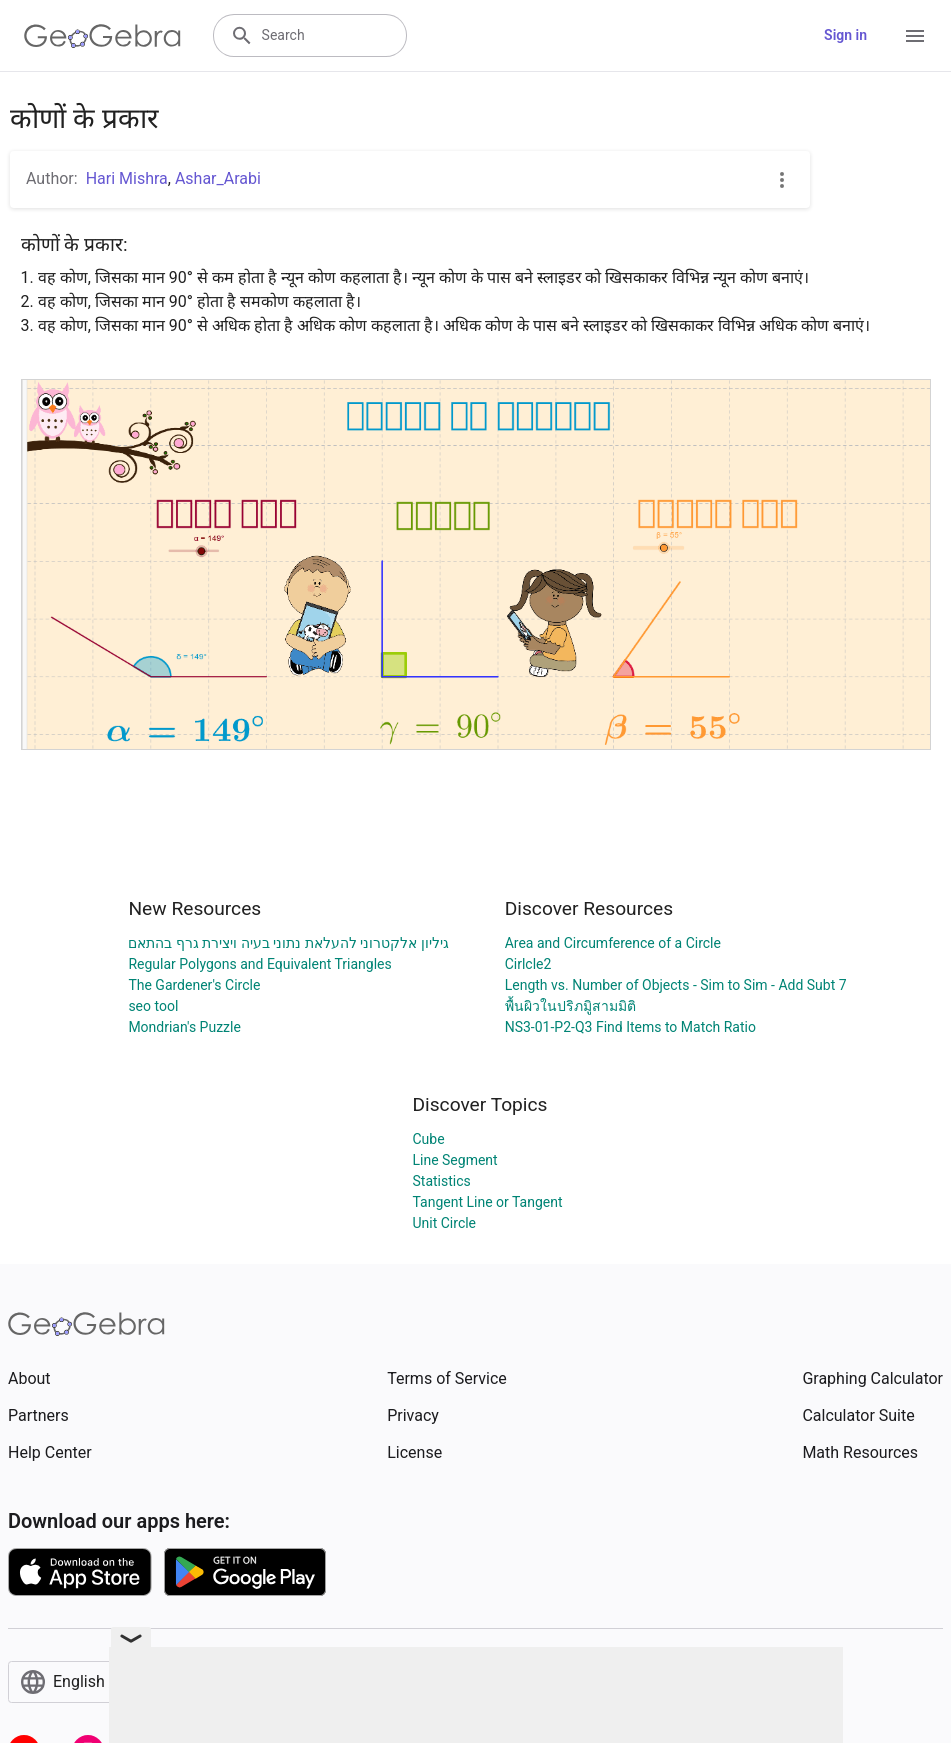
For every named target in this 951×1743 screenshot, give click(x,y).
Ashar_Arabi (218, 178)
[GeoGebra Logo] (102, 36)
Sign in (845, 35)
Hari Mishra (127, 178)
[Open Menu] (915, 36)
